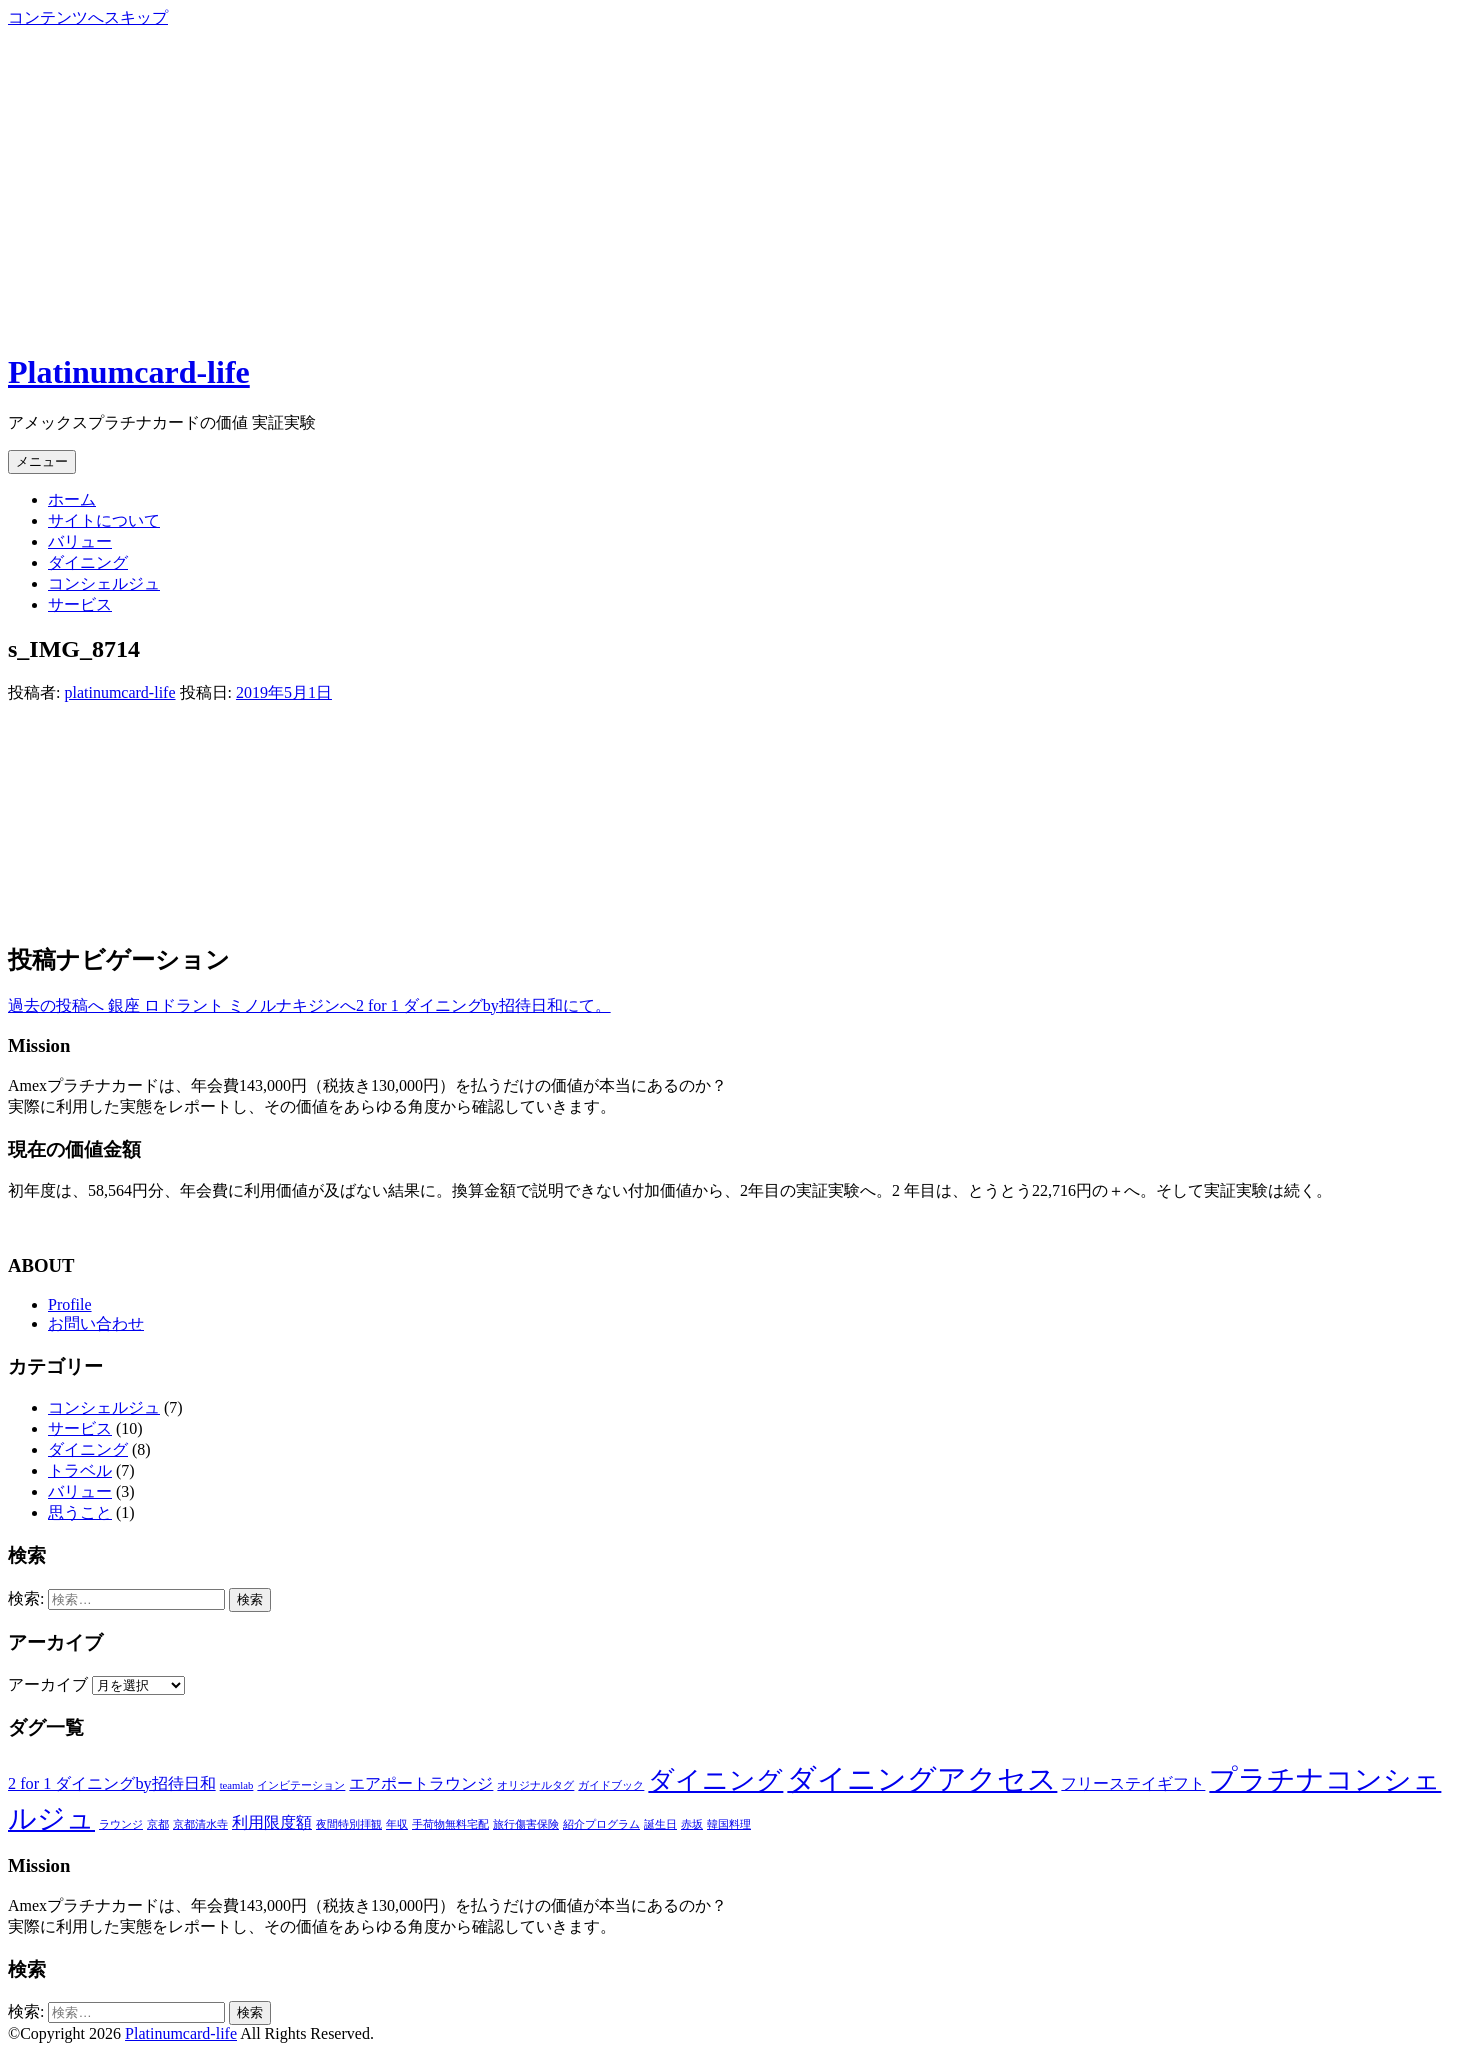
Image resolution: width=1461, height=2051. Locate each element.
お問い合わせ (96, 1323)
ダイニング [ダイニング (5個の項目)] (715, 1780)
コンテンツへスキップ (88, 17)
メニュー (42, 461)
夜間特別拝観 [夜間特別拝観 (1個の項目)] (349, 1824)
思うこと (80, 1512)
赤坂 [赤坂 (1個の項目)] (692, 1824)
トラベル (80, 1470)
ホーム (72, 499)
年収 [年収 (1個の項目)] (397, 1824)
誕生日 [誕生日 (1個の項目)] (660, 1824)
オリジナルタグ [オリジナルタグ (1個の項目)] (535, 1785)
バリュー (80, 541)
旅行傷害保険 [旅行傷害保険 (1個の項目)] (526, 1824)
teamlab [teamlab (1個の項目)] (237, 1785)
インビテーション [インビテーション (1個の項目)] (301, 1785)
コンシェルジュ (104, 583)
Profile (70, 1304)
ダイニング (88, 562)
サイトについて (104, 520)
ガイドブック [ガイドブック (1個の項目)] (611, 1785)
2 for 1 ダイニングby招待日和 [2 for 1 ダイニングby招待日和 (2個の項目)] (112, 1784)
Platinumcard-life (129, 372)
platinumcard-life (119, 692)
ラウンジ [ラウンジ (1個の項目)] (121, 1824)
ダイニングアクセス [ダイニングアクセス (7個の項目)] (922, 1779)
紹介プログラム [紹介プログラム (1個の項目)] (601, 1824)
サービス (80, 604)
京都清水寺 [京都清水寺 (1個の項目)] (200, 1824)
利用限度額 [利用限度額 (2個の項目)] (272, 1823)
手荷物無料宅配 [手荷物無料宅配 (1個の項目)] (450, 1824)
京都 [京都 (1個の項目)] (158, 1824)
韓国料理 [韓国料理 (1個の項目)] (729, 1824)
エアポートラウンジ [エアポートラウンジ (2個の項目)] (421, 1784)
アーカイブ (48, 1684)
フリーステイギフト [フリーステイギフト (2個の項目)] (1133, 1784)
